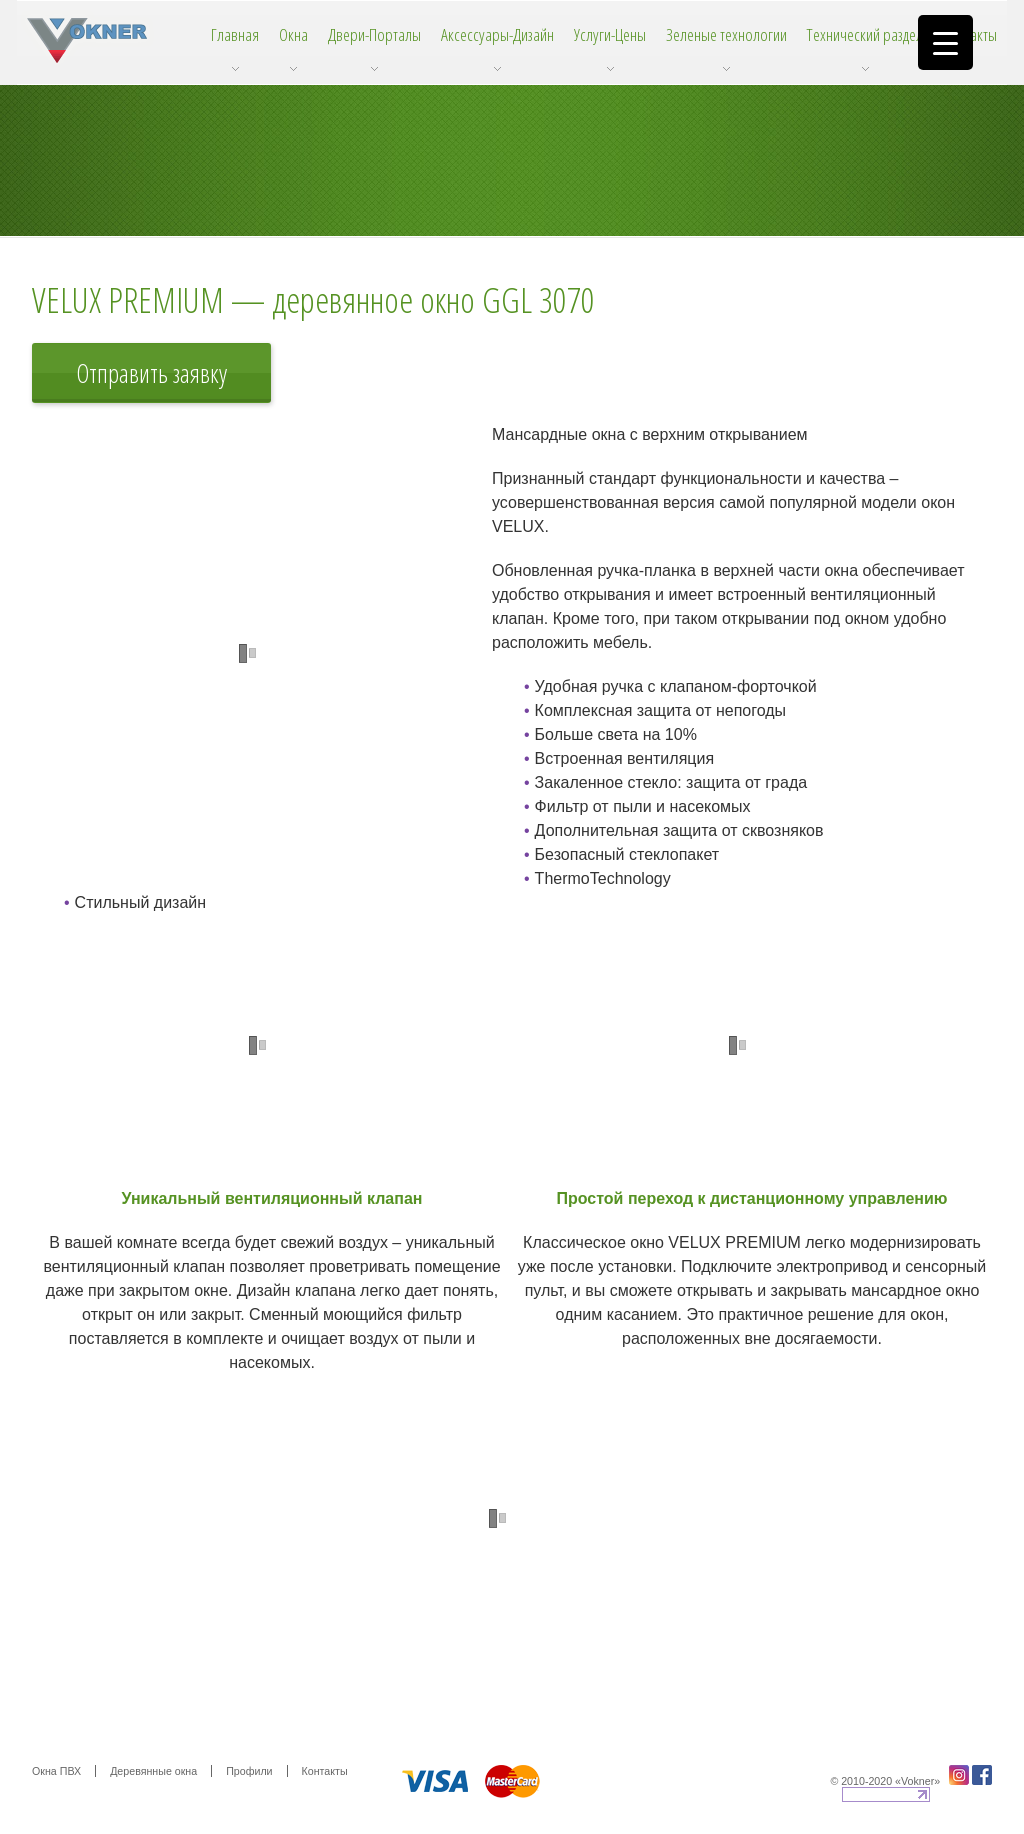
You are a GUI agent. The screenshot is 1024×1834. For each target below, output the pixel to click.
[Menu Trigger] (945, 42)
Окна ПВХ (56, 1771)
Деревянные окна (153, 1771)
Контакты (325, 1771)
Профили (249, 1771)
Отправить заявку (151, 373)
